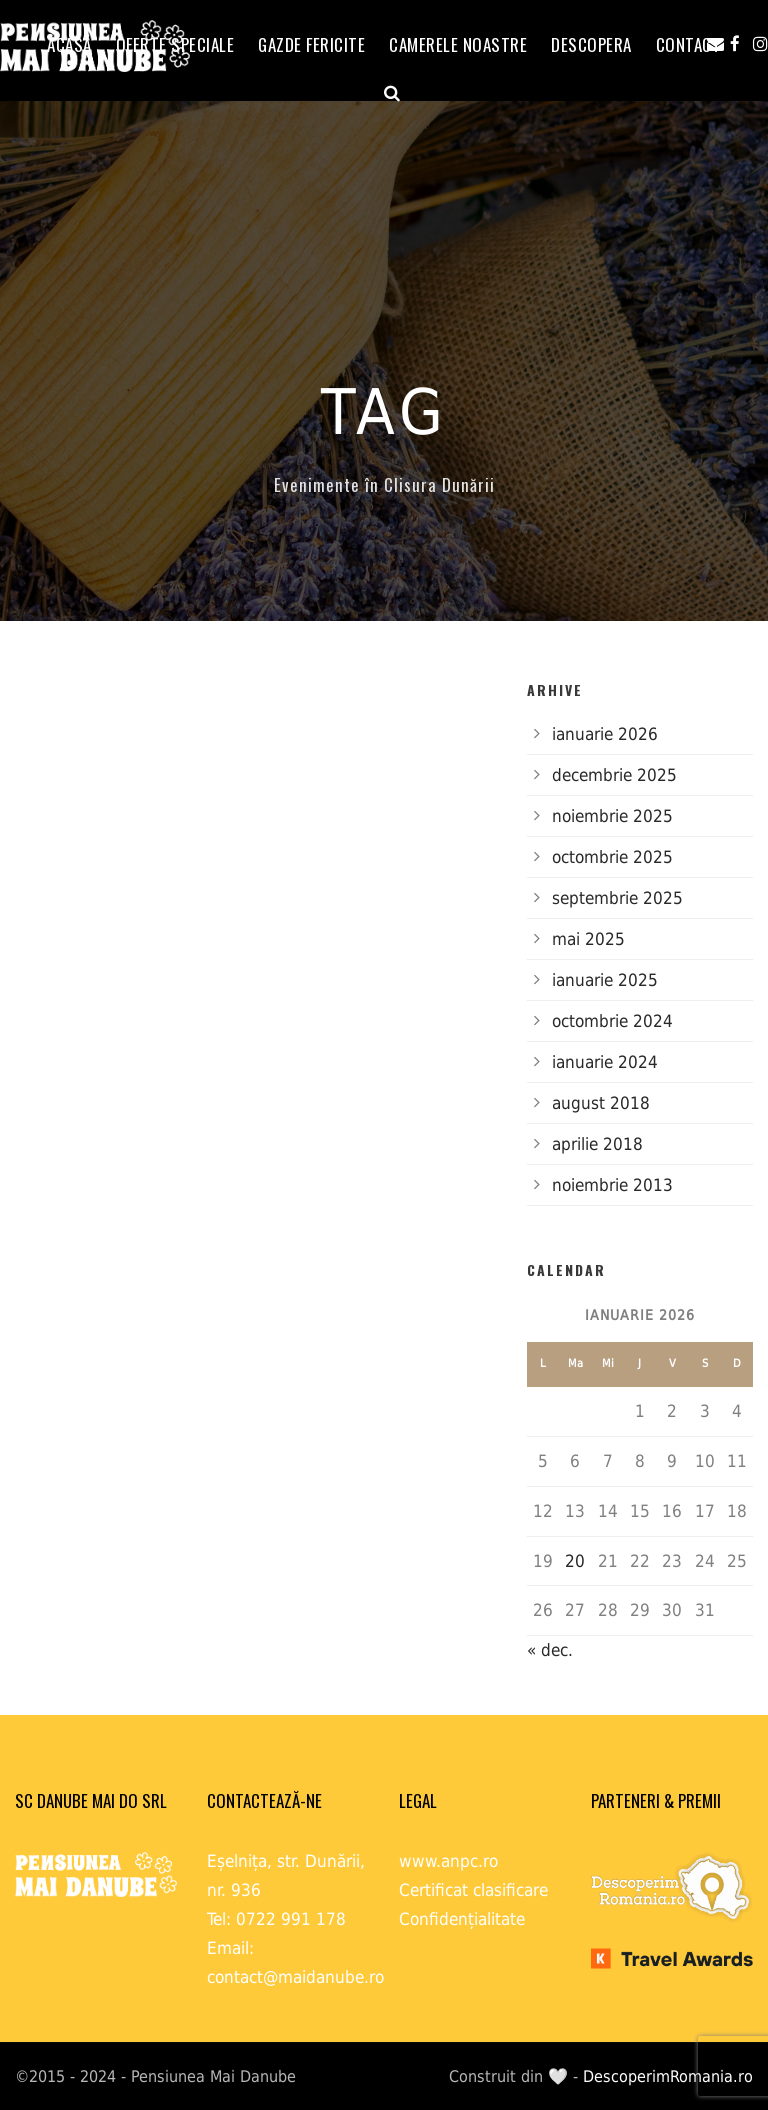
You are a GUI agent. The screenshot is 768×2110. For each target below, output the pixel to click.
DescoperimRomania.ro (668, 2076)
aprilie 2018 (597, 1144)
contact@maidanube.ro (295, 1977)
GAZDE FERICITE (311, 44)
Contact (689, 44)
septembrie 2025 (617, 898)
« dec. (550, 1650)
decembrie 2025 (614, 775)
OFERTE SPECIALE (175, 44)
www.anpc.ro (448, 1861)
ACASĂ (69, 44)
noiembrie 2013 (612, 1185)
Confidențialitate (462, 1919)
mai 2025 (588, 939)
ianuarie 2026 (605, 734)
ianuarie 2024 (605, 1062)
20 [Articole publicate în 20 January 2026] (575, 1561)
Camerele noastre (458, 44)
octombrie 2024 (612, 1021)
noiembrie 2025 (612, 816)
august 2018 (601, 1103)
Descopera (591, 44)
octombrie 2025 (612, 857)
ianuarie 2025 (605, 980)
